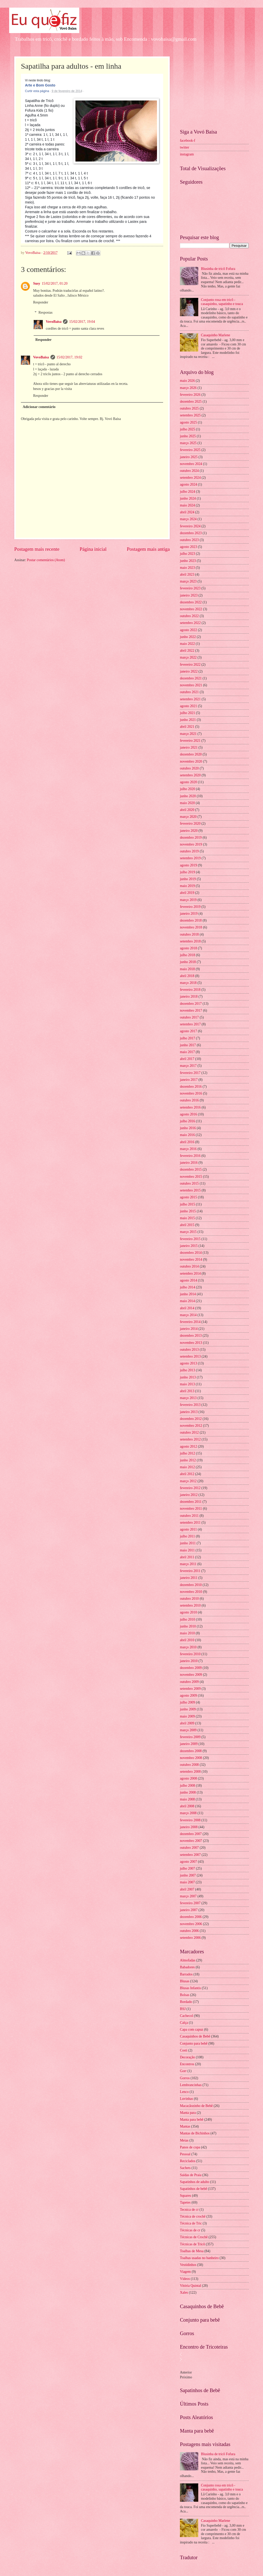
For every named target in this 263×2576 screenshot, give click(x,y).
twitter (184, 147)
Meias (184, 2140)
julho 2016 (187, 1121)
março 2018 (188, 983)
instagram (187, 154)
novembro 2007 (191, 1841)
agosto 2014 (188, 1280)
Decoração (187, 2057)
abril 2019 (187, 893)
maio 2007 (187, 1882)
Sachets (185, 2168)
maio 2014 (187, 1301)
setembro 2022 (190, 623)
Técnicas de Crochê (194, 2237)
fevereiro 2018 (190, 990)
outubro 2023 (189, 540)
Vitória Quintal (190, 2286)
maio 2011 (187, 1550)
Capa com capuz (191, 2029)
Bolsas (184, 1995)
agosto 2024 (188, 484)
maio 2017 (187, 1052)
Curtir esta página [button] (37, 91)
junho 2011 (188, 1543)
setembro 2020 (190, 775)
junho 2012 (188, 1460)
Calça (184, 2023)
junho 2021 (188, 720)
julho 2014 (187, 1287)
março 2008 (188, 1813)
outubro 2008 (189, 1765)
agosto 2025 (188, 422)
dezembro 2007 (191, 1834)
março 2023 (188, 581)
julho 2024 (187, 491)
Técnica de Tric (191, 2223)
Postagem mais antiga (148, 549)
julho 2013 (187, 1370)
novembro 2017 (191, 1010)
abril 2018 (187, 976)
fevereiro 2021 (190, 741)
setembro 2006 (190, 1938)
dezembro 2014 (191, 1253)
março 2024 (188, 519)
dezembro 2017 (191, 1004)
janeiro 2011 (189, 1578)
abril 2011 (187, 1557)
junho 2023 (188, 561)
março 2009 (188, 1730)
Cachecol (186, 2016)
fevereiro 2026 (190, 395)
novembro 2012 (191, 1426)
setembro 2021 (190, 699)
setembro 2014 (190, 1273)
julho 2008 (187, 1785)
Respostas (45, 313)
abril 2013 (187, 1391)
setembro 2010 (190, 1605)
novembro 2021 (191, 685)
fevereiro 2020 (190, 823)
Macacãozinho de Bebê (196, 2106)
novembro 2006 (191, 1924)
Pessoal (185, 2154)
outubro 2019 (189, 851)
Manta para (188, 2113)
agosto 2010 (188, 1612)
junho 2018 (188, 962)
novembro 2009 (191, 1675)
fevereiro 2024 (190, 526)
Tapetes (185, 2202)
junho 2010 (188, 1626)
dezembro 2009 (191, 1668)
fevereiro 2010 (190, 1654)
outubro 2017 (189, 1017)
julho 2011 (187, 1536)
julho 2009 (187, 1702)
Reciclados (187, 2161)
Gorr (183, 2071)
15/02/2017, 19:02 (69, 357)
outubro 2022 (189, 616)
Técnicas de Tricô (192, 2244)
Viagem (185, 2272)
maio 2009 (187, 1716)
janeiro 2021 (189, 747)
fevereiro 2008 (190, 1820)
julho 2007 (187, 1868)
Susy (36, 283)
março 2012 (188, 1481)
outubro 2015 (189, 1183)
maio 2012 (187, 1467)
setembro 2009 (190, 1689)
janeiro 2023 (189, 595)
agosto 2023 (188, 547)
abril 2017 (187, 1059)
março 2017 (188, 1066)
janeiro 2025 (189, 457)
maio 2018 (187, 969)
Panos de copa (190, 2147)
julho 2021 (187, 713)
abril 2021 (187, 727)
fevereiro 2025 (190, 450)
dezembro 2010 (191, 1585)
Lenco (184, 2092)
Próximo (186, 2377)
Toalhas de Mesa (192, 2251)
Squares (185, 2195)
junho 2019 (188, 879)
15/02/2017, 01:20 (55, 283)
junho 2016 (188, 1128)
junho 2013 (188, 1377)
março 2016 (188, 1149)
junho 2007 (188, 1875)
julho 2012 (187, 1453)
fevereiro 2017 (190, 1073)
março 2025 (188, 443)
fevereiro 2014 (190, 1322)
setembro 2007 (190, 1855)
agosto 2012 (188, 1446)
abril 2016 (187, 1142)
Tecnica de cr (189, 2209)
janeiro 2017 (189, 1080)
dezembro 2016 (191, 1086)
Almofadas (187, 1960)
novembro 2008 (191, 1758)
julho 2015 (187, 1204)
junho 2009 (188, 1709)
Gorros (185, 2078)
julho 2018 (187, 955)
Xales (184, 2292)
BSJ (183, 2009)
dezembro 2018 (191, 920)
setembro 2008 (190, 1771)
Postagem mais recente (36, 549)
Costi (183, 2050)
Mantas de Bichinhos (195, 2133)
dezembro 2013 (191, 1335)
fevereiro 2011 (190, 1571)
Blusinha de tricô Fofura (218, 269)
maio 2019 (187, 886)
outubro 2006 (189, 1931)
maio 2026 (187, 381)
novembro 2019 (191, 844)
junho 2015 (188, 1211)
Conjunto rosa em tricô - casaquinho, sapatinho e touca (222, 302)
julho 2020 (187, 789)
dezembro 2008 (191, 1751)
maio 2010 (187, 1633)
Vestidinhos (188, 2265)
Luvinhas (186, 2099)
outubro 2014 (189, 1266)
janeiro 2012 (189, 1495)
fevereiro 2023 (190, 588)
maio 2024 (187, 505)
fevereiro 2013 (190, 1405)
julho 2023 (187, 554)
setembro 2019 (190, 858)
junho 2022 (188, 637)
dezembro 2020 (191, 754)
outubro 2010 (189, 1598)
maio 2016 (187, 1135)
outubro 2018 (189, 934)
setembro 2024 (190, 477)
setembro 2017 (190, 1024)
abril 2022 (187, 650)
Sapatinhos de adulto (194, 2182)
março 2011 (188, 1564)
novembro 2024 (191, 464)
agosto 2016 (188, 1114)
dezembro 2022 (191, 602)
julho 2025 (187, 429)
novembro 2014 (191, 1259)
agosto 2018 (188, 948)
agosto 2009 (188, 1695)
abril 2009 (187, 1723)
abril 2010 (187, 1640)
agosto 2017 (188, 1031)
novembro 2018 (191, 927)
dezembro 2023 (191, 533)
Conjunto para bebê (193, 2043)
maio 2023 (187, 568)
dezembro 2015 (191, 1169)
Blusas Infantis (190, 1988)
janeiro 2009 (189, 1744)
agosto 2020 (188, 782)
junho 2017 (188, 1045)
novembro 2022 (191, 609)
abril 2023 (187, 574)
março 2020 (188, 817)
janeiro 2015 (189, 1246)
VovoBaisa (54, 322)
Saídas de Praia (190, 2175)
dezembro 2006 (191, 1917)
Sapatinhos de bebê (193, 2189)
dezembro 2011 (191, 1502)
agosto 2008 (188, 1778)
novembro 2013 (191, 1343)
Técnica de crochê (192, 2216)
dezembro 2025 (191, 401)
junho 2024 (188, 498)
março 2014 (188, 1315)
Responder (40, 302)
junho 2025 (188, 436)
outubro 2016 (189, 1100)
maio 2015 (187, 1218)
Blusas (184, 1981)
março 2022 (188, 657)
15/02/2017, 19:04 (82, 322)
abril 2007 (187, 1889)
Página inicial (93, 549)
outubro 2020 (189, 768)
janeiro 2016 (189, 1163)
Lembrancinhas (191, 2085)
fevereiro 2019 (190, 907)
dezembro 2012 (191, 1419)
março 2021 (188, 734)
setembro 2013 (190, 1356)
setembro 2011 (190, 1522)
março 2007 (188, 1896)
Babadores (187, 1967)
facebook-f (187, 140)
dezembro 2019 (191, 837)
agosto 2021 (188, 706)
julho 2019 (187, 872)
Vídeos (185, 2279)
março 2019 (188, 900)
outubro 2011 (189, 1516)
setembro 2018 (190, 941)
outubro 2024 (189, 471)
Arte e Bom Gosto (40, 85)
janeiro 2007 (189, 1910)
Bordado (186, 2002)
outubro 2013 (189, 1349)
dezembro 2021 (191, 678)
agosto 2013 (188, 1363)
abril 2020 (187, 810)
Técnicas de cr (190, 2230)
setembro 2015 (190, 1190)
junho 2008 (188, 1792)
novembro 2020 (191, 761)
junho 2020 (188, 796)
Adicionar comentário (39, 407)
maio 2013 (187, 1384)
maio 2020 (187, 803)
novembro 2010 (191, 1592)
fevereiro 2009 (190, 1737)
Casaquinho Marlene (215, 335)
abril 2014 (187, 1308)
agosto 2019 (188, 865)
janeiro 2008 (189, 1827)
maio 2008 (187, 1799)
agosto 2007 (188, 1862)
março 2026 (188, 388)
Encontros (187, 2064)
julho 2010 (187, 1619)
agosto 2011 (188, 1529)
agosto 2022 (188, 630)
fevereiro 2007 (190, 1903)
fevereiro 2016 (190, 1156)
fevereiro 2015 (190, 1239)
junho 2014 (188, 1294)
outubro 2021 (189, 692)
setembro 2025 (190, 415)
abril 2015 (187, 1225)
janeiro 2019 (189, 913)
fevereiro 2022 (190, 664)
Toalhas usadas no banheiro (199, 2258)
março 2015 (188, 1232)
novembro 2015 (191, 1176)
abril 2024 (187, 512)
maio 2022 (187, 644)
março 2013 (188, 1398)
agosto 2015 (188, 1197)
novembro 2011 (191, 1508)
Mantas (185, 2126)
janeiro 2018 (189, 996)
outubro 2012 (189, 1432)
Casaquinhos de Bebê (195, 2036)
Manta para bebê (191, 2119)
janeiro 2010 (189, 1661)
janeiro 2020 (189, 831)
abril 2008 (187, 1806)
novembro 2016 (191, 1093)
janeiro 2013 (189, 1412)
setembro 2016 (190, 1107)
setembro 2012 (190, 1439)
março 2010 (188, 1647)
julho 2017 (187, 1038)
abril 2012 (187, 1474)
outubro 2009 (189, 1682)
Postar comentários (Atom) (46, 560)
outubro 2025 (189, 408)
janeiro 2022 (189, 671)
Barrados (186, 1974)
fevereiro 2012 (190, 1488)
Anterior (186, 2372)
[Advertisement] (218, 88)
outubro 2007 (189, 1848)
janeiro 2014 (189, 1329)
